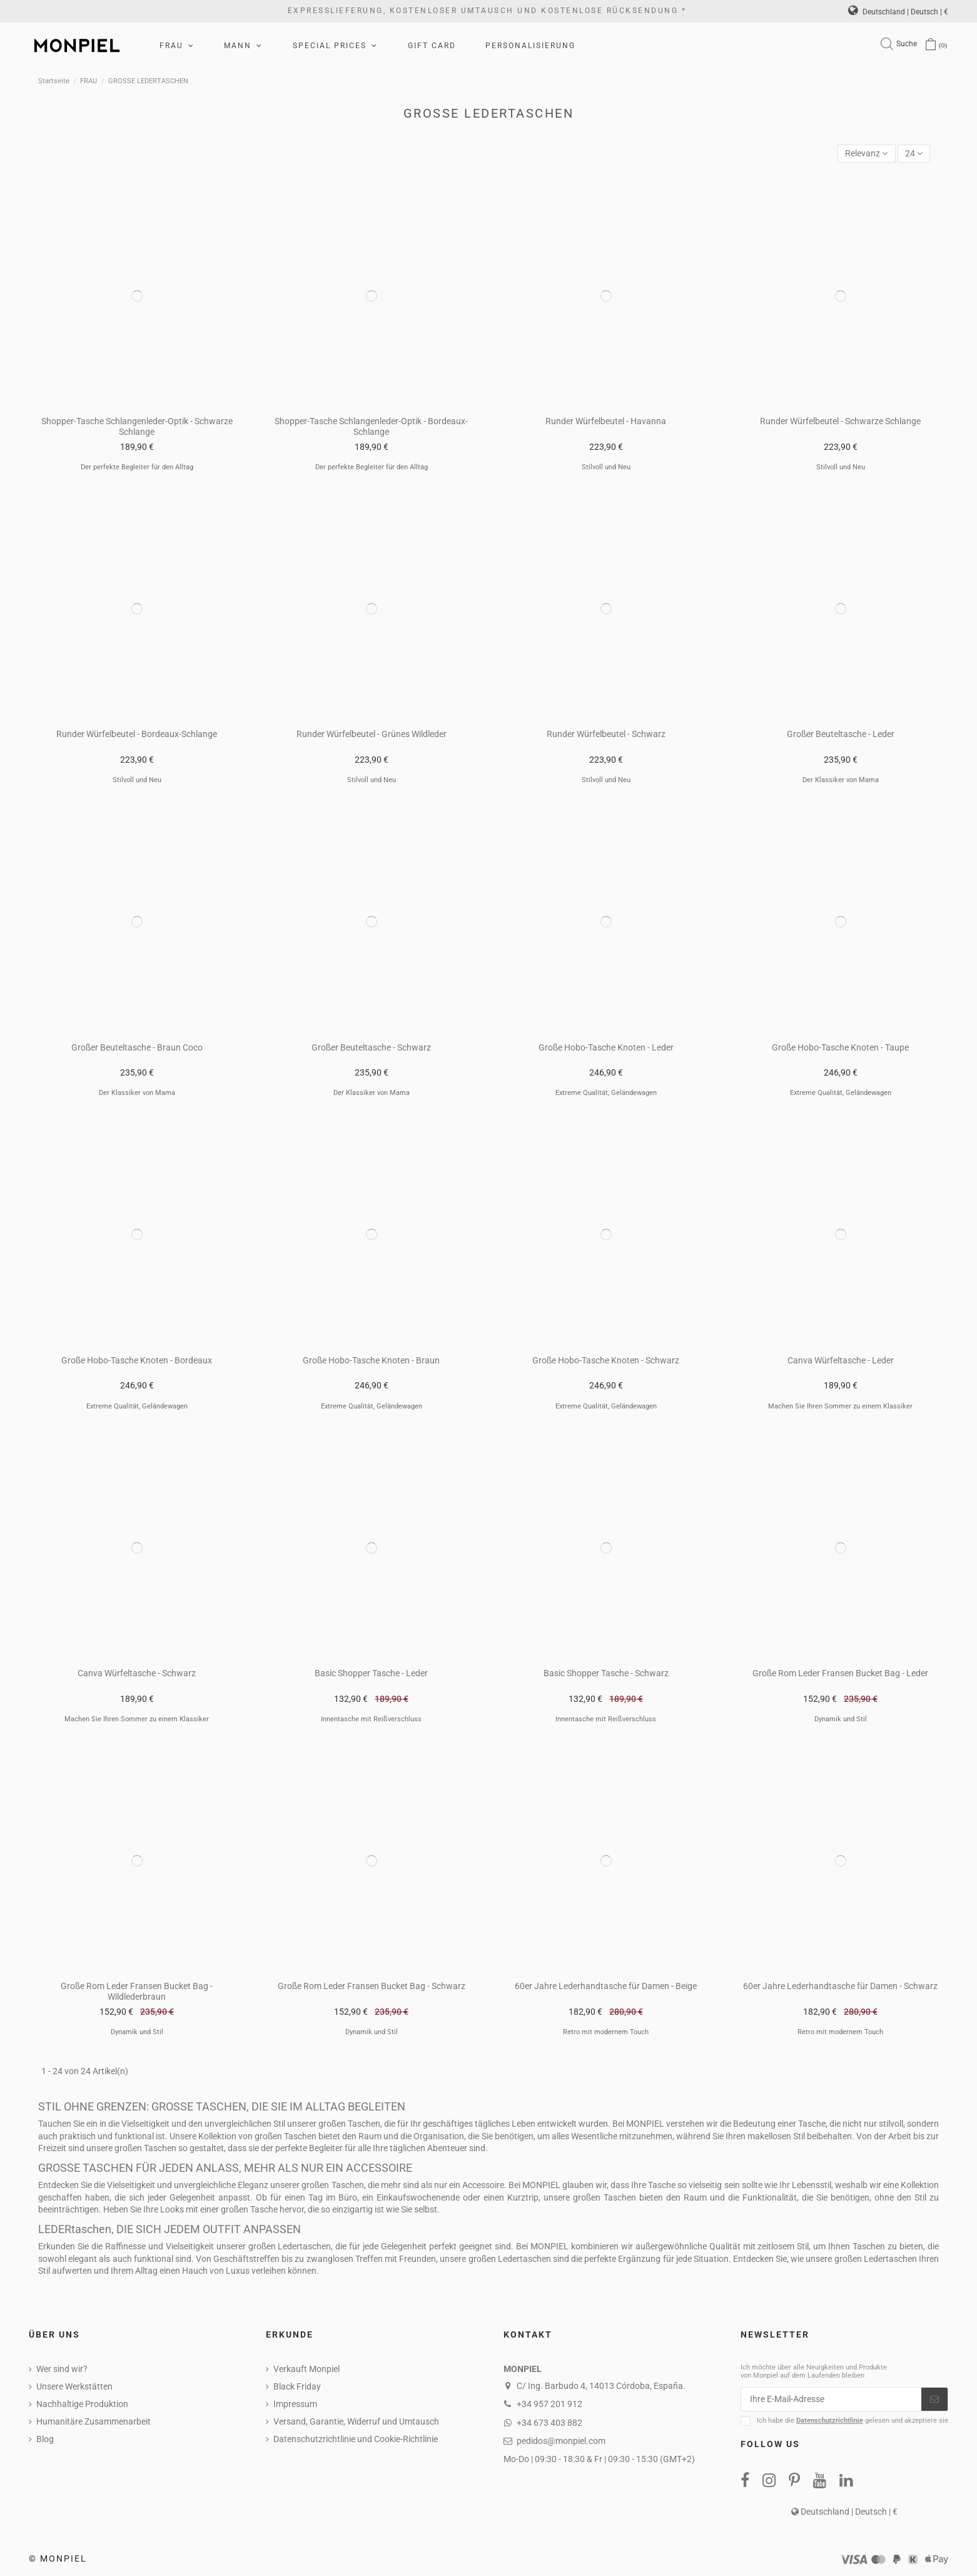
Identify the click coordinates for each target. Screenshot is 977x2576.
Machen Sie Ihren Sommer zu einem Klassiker (840, 1406)
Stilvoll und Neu (606, 467)
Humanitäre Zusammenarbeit (93, 2421)
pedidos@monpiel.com (561, 2441)
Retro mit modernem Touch (606, 2032)
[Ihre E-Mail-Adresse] (831, 2399)
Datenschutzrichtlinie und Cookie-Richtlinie (355, 2439)
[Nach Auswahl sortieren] (866, 154)
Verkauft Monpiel (306, 2369)
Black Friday (297, 2386)
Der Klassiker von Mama (840, 780)
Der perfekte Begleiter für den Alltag (137, 467)
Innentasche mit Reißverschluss (371, 1719)
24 (914, 153)
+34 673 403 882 (549, 2423)
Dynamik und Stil (840, 1719)
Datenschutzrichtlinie (829, 2420)
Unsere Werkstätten (74, 2386)
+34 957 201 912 (549, 2404)
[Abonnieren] (934, 2399)
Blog (45, 2439)
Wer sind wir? (62, 2369)
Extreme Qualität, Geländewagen (606, 1093)
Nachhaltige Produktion (82, 2404)
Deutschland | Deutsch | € (898, 12)
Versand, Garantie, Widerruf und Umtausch (356, 2421)
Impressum (295, 2404)
